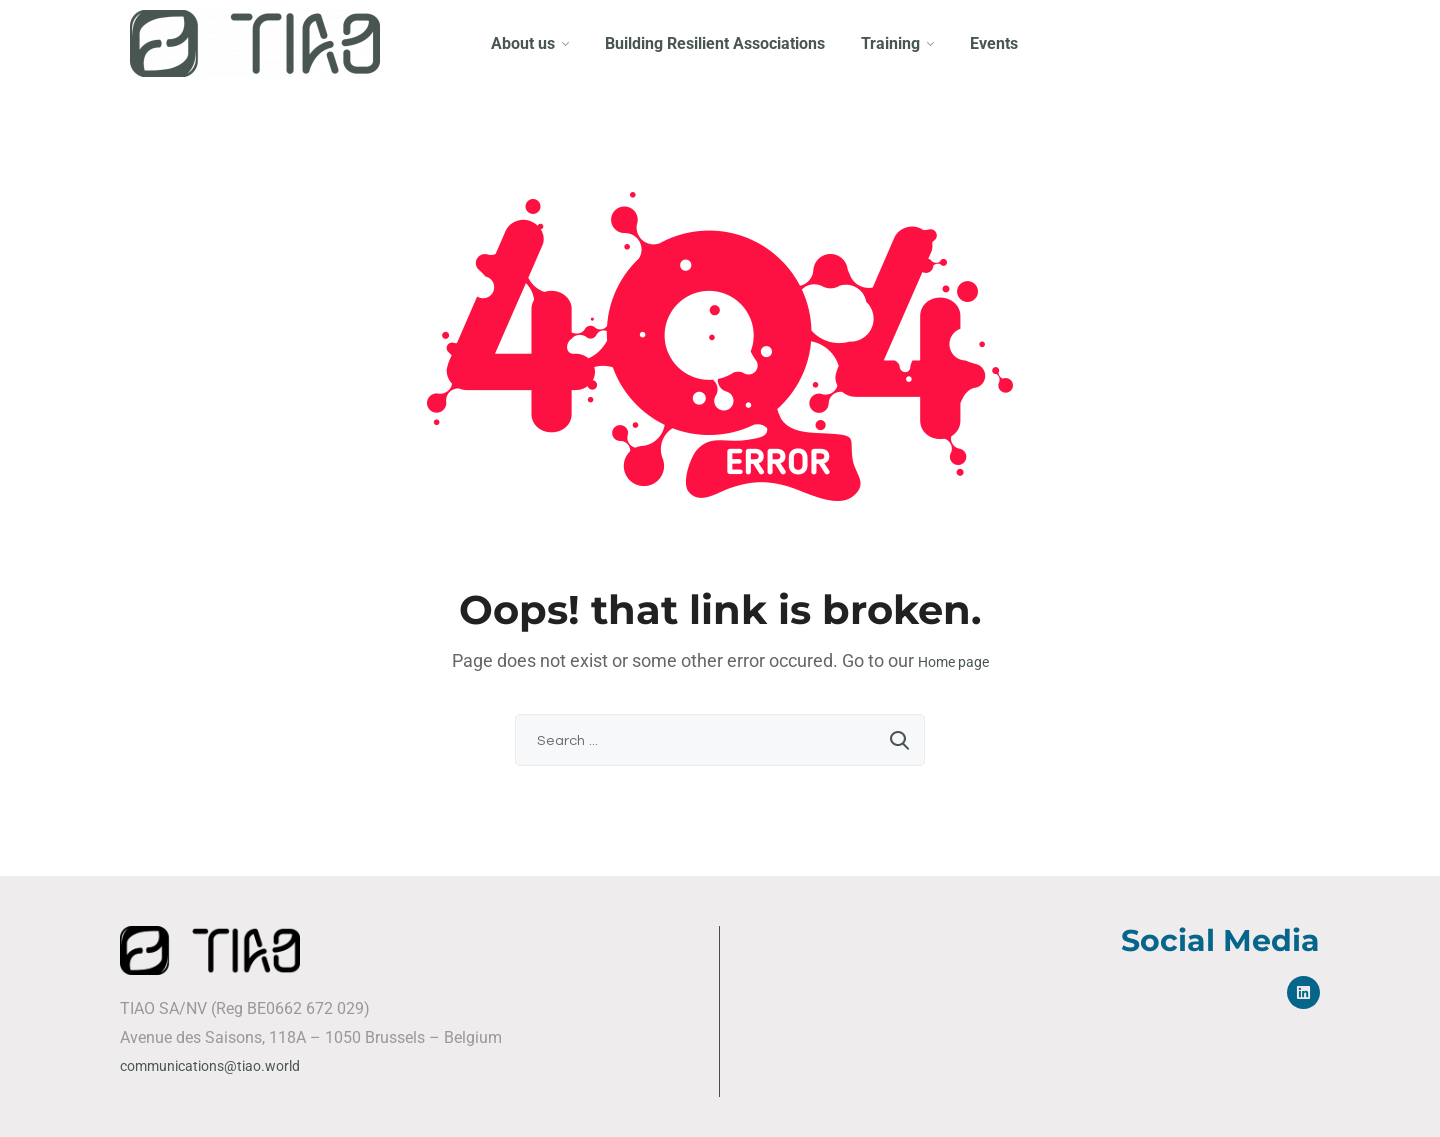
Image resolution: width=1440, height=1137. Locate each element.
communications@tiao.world (210, 1066)
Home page (953, 662)
